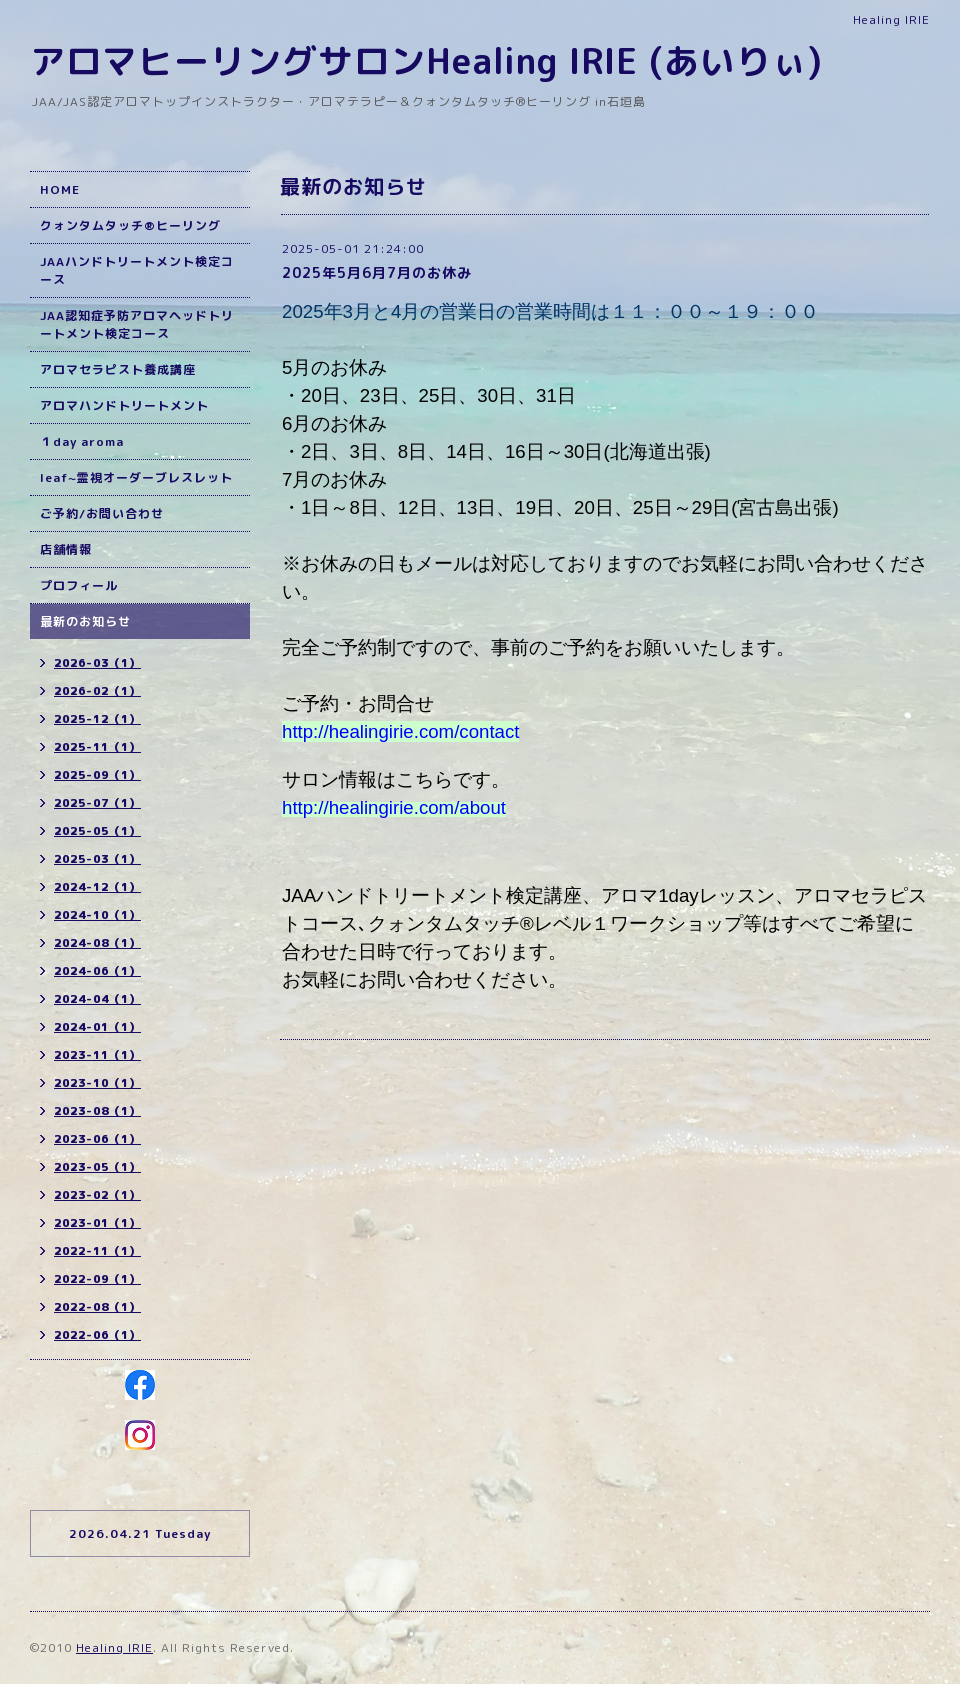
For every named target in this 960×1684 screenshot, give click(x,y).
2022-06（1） (97, 1335)
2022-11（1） (97, 1251)
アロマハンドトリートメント (124, 405)
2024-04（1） (97, 999)
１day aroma (82, 441)
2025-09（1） (97, 775)
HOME (60, 189)
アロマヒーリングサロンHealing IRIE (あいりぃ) (426, 60)
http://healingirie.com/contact (400, 731)
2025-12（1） (97, 719)
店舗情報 (66, 549)
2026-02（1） (97, 691)
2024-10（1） (97, 915)
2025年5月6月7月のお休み (377, 272)
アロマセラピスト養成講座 (118, 369)
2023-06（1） (97, 1139)
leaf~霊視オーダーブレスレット (136, 477)
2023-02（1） (97, 1195)
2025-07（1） (97, 803)
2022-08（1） (97, 1307)
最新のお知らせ (85, 621)
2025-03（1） (97, 859)
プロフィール (79, 585)
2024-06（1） (97, 971)
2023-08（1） (97, 1111)
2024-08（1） (97, 943)
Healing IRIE (114, 1647)
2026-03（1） (97, 663)
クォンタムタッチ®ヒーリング (130, 225)
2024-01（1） (97, 1027)
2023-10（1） (97, 1083)
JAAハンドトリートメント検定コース (137, 270)
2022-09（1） (97, 1279)
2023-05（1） (97, 1167)
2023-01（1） (97, 1223)
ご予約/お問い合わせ (102, 513)
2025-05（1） (97, 831)
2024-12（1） (97, 887)
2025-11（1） (97, 747)
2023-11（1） (97, 1055)
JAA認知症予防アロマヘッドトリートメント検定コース (137, 324)
